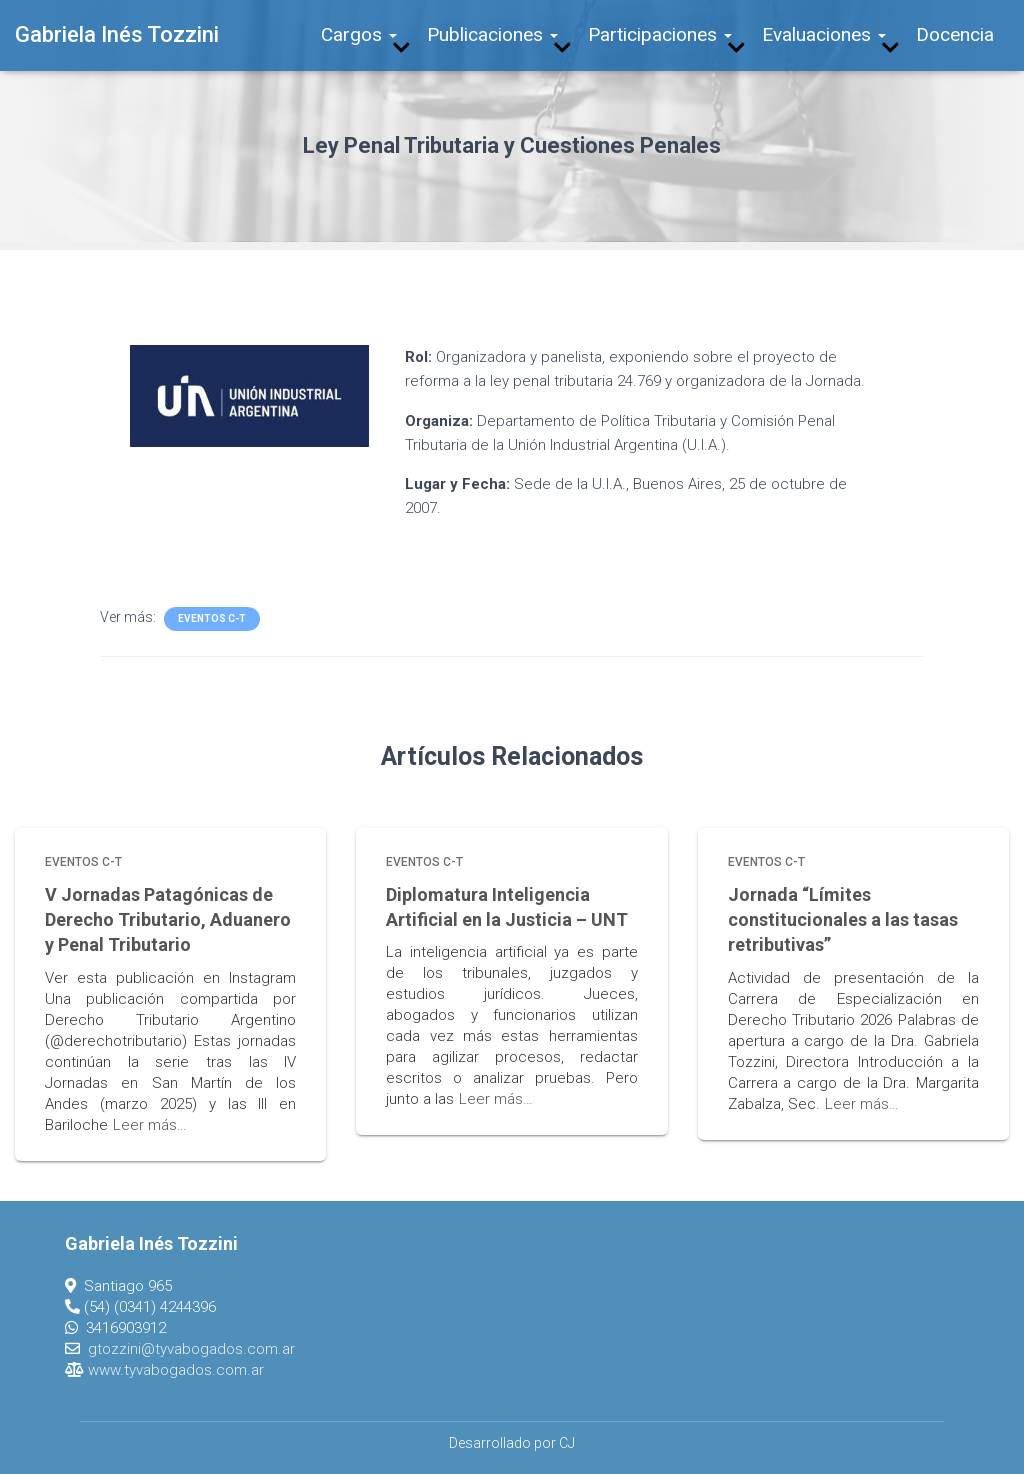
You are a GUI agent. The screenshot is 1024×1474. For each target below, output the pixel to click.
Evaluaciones (824, 34)
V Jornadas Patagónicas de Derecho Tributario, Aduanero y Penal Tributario (168, 919)
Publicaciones (492, 34)
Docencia (955, 34)
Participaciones (660, 34)
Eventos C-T (212, 618)
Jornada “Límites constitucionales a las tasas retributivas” (843, 919)
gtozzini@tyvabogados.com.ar (191, 1349)
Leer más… (150, 1125)
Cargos (359, 34)
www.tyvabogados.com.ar (176, 1370)
